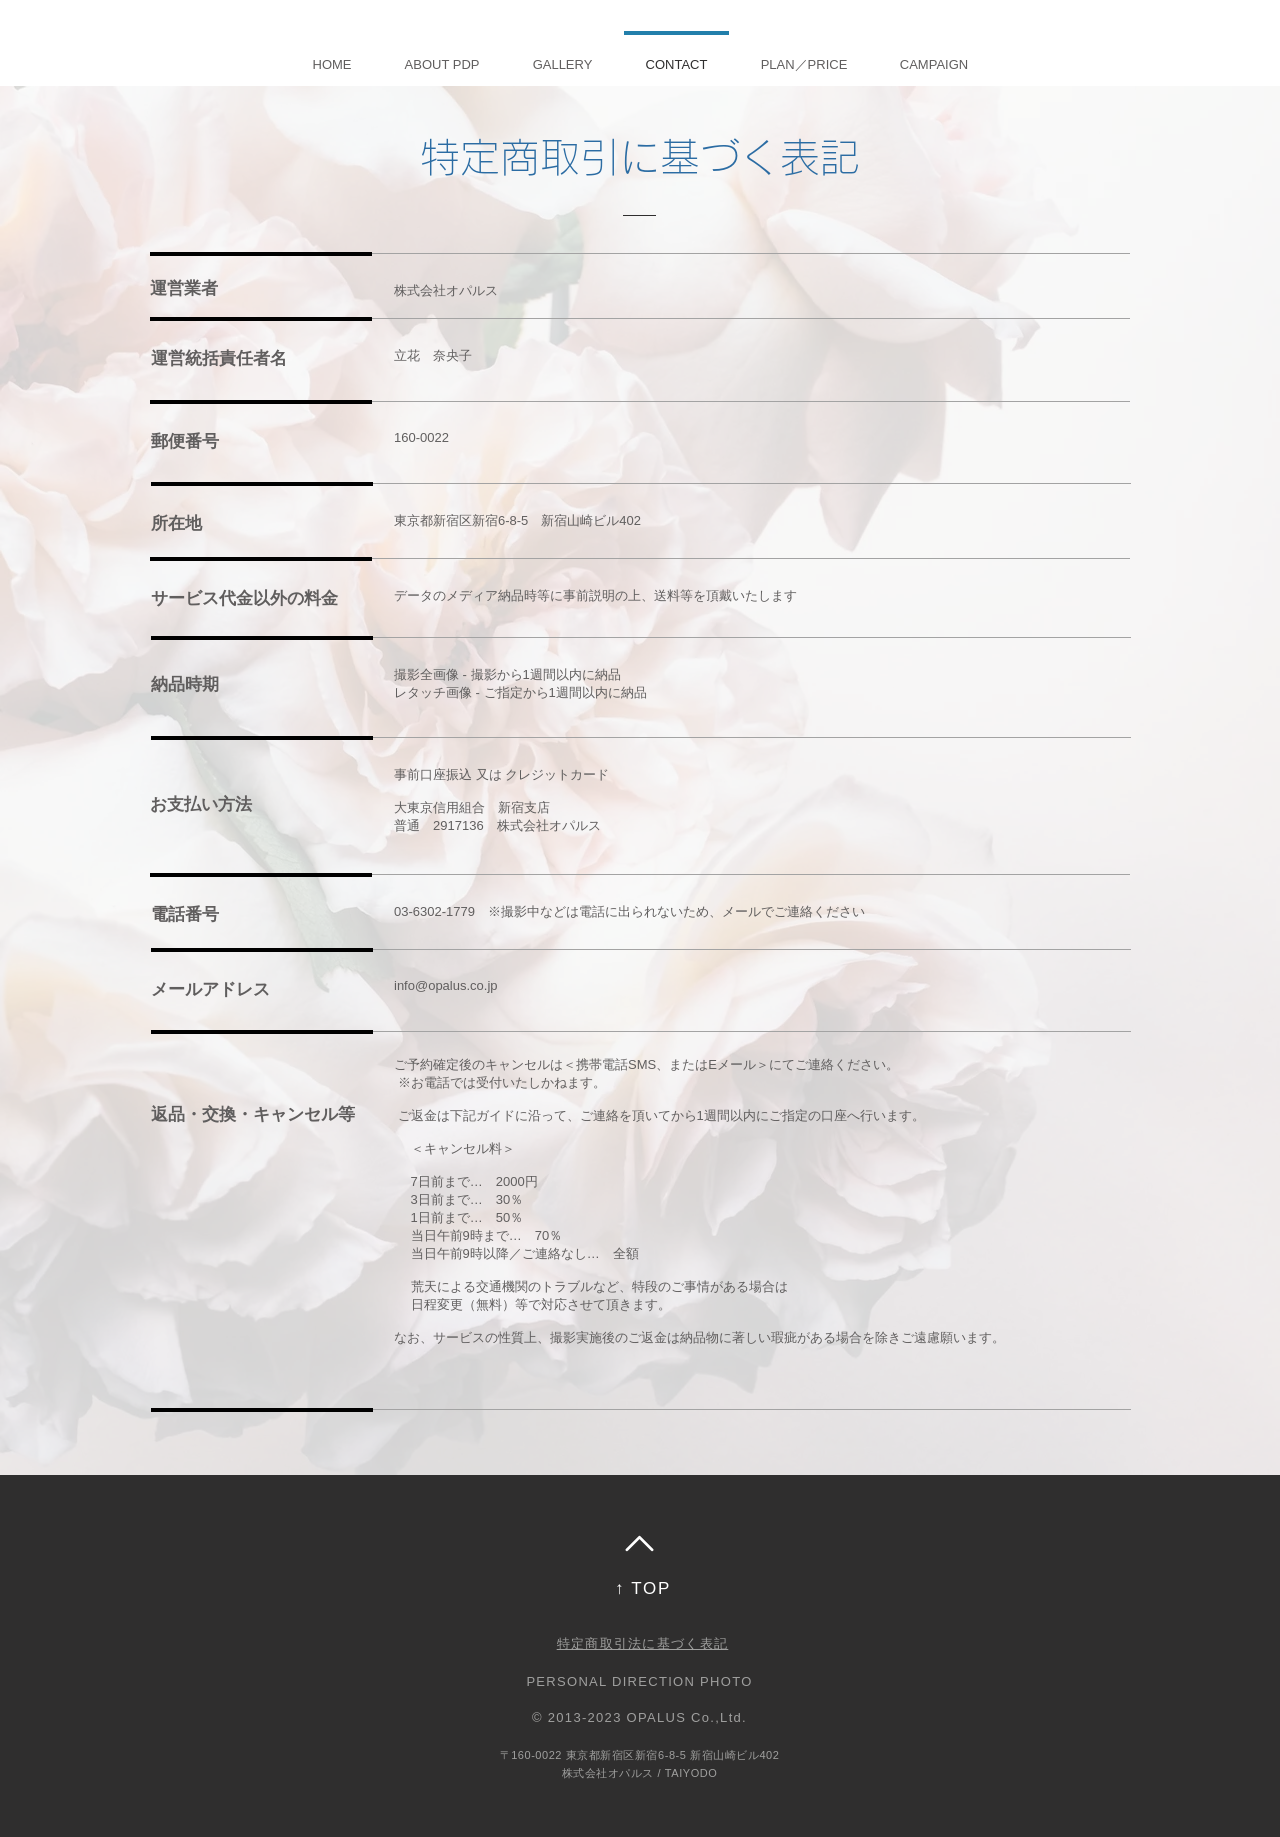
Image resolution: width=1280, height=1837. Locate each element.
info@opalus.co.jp (446, 985)
